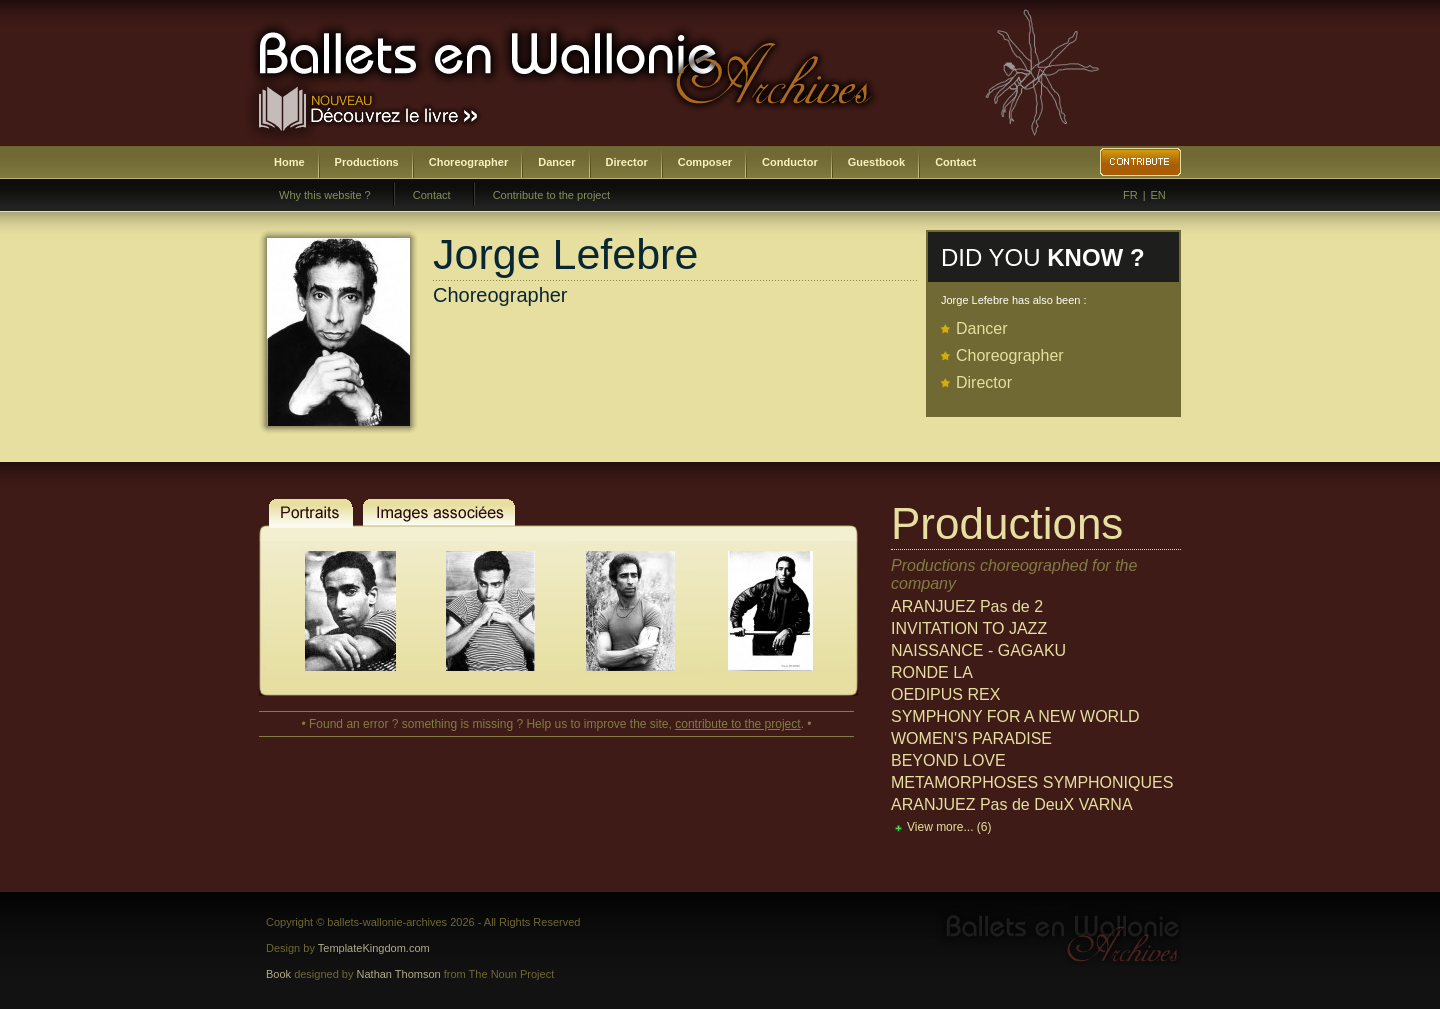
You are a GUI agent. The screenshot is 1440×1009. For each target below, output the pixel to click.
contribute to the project (737, 724)
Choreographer (468, 162)
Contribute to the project (551, 195)
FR (1130, 195)
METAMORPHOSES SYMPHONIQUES (1032, 782)
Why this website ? (325, 195)
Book (278, 974)
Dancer (556, 162)
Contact (955, 162)
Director (627, 162)
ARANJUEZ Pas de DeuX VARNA (1012, 804)
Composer (705, 162)
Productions (367, 162)
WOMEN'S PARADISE (971, 738)
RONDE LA (932, 672)
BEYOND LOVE (948, 760)
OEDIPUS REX (945, 694)
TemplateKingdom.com (374, 948)
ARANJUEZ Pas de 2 (967, 606)
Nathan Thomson (399, 974)
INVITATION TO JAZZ (969, 628)
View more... (949, 827)
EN (1158, 195)
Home (289, 162)
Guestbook (876, 162)
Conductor (790, 162)
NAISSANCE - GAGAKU (978, 650)
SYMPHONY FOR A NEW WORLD (1015, 716)
